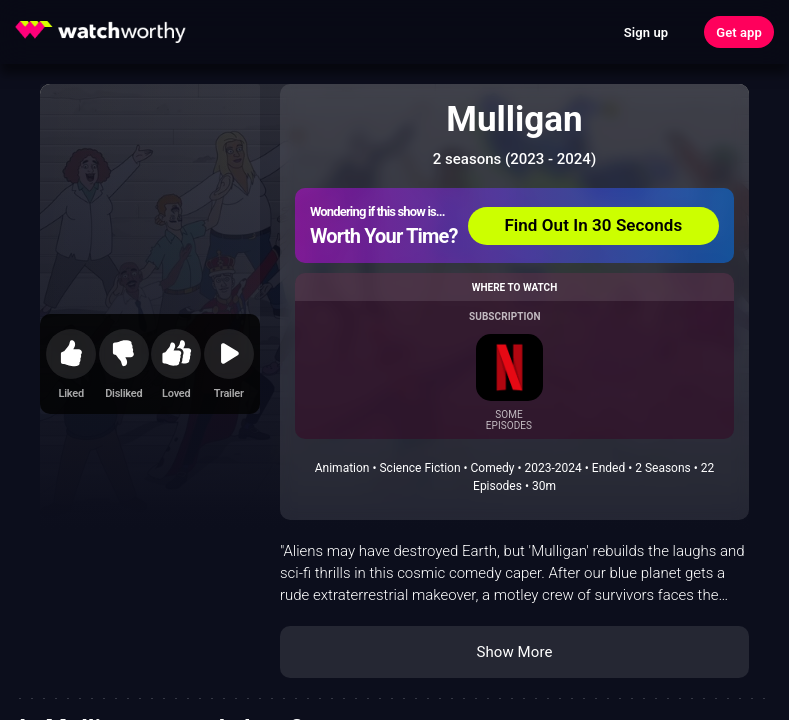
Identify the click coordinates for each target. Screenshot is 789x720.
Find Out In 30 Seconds (593, 225)
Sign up (646, 32)
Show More (515, 652)
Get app (739, 32)
